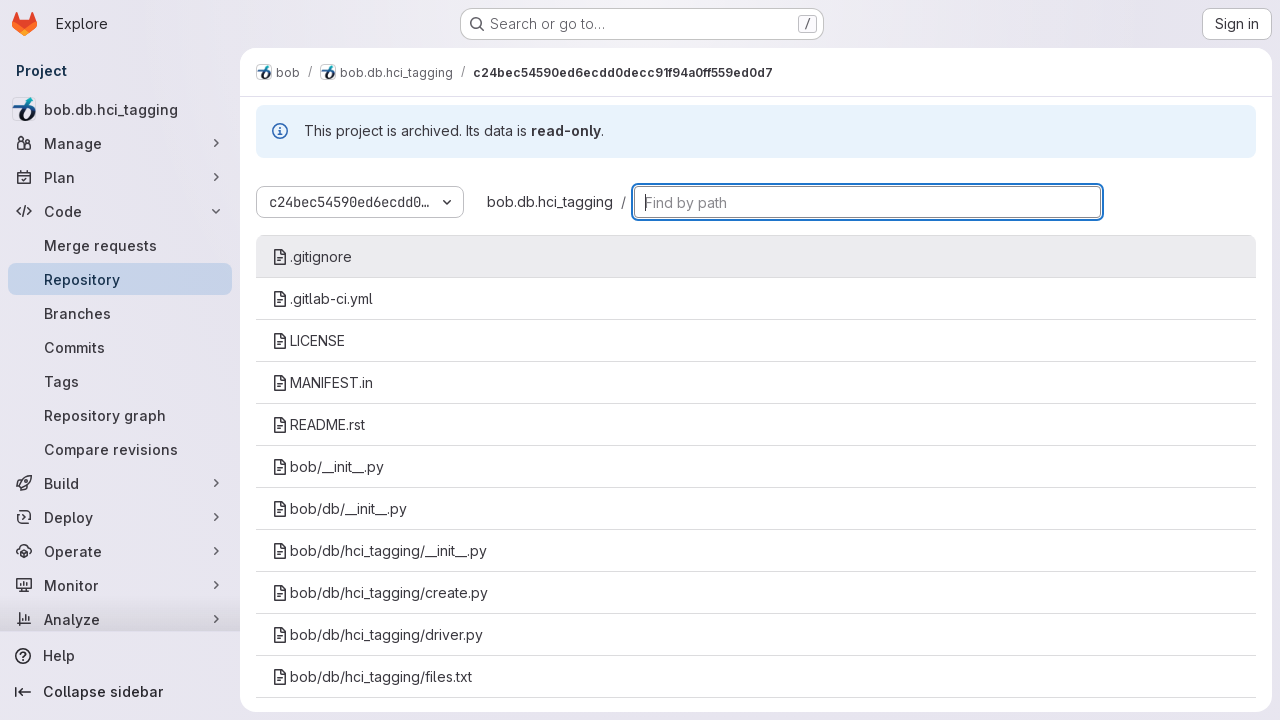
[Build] (120, 483)
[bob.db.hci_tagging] (120, 109)
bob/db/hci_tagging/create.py (380, 592)
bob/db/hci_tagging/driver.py (377, 634)
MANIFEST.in (322, 382)
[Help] (120, 656)
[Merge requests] (120, 245)
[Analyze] (120, 619)
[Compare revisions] (120, 449)
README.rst (318, 424)
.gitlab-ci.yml (322, 298)
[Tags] (120, 381)
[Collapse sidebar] (120, 692)
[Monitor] (120, 585)
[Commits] (120, 347)
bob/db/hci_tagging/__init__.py (379, 550)
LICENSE (308, 340)
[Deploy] (120, 517)
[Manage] (120, 143)
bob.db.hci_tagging (550, 201)
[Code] (120, 211)
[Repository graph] (120, 415)
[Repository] (120, 279)
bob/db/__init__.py (339, 508)
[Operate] (120, 551)
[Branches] (120, 313)
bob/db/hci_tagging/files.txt (372, 676)
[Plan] (120, 177)
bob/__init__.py (328, 466)
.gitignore (312, 256)
